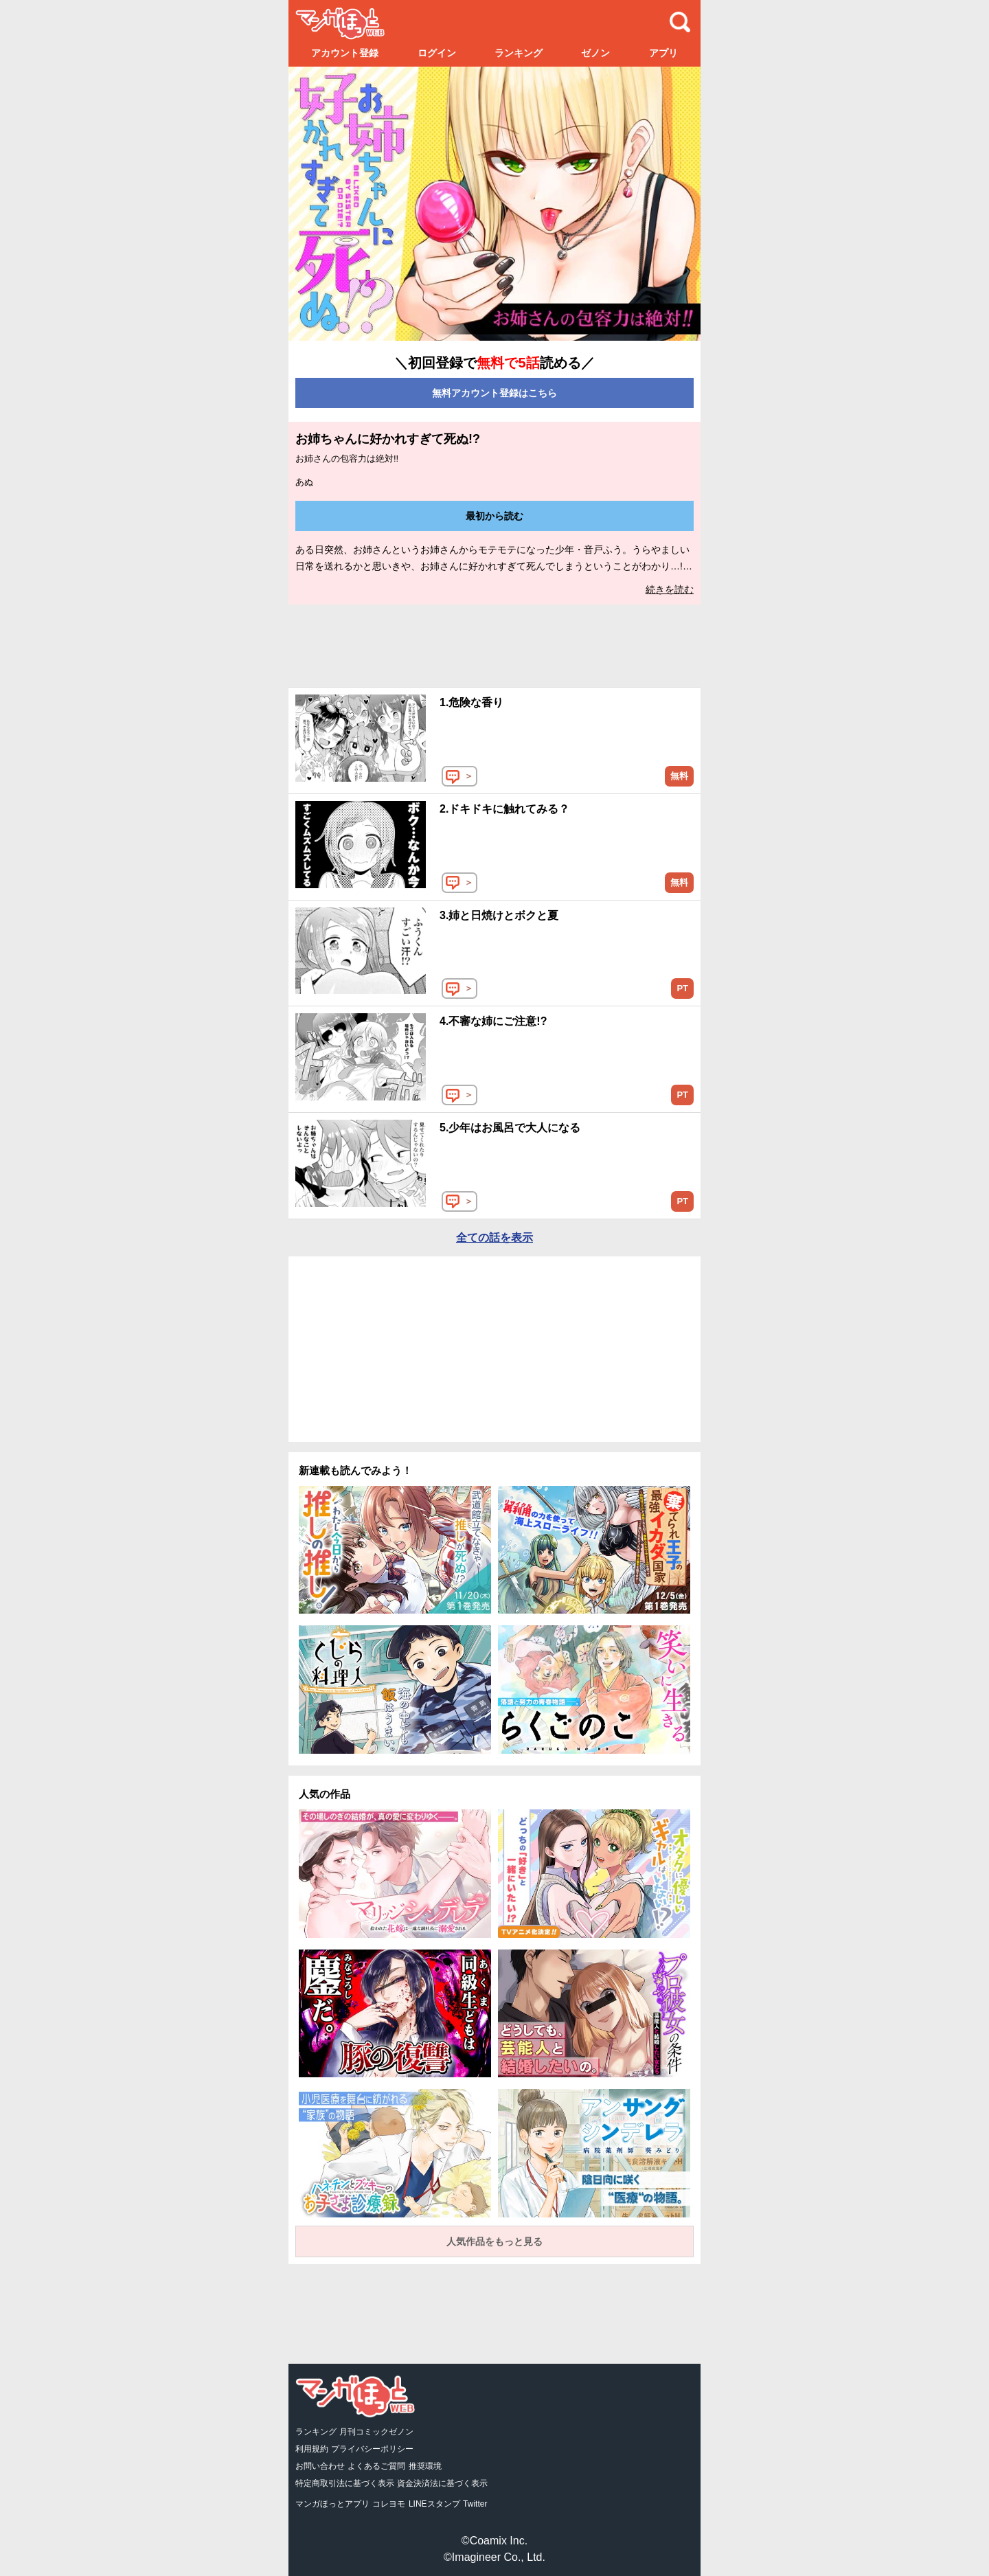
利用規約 (311, 2449)
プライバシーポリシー (372, 2449)
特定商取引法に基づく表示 (344, 2483)
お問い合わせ (320, 2466)
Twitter (475, 2504)
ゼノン (595, 52)
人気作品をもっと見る (494, 2241)
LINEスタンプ (434, 2504)
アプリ (663, 52)
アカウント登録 (344, 52)
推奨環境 (425, 2466)
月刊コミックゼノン (376, 2432)
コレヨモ (388, 2504)
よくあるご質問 (376, 2466)
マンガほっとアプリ (332, 2504)
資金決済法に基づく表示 (442, 2483)
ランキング (518, 52)
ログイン (437, 52)
